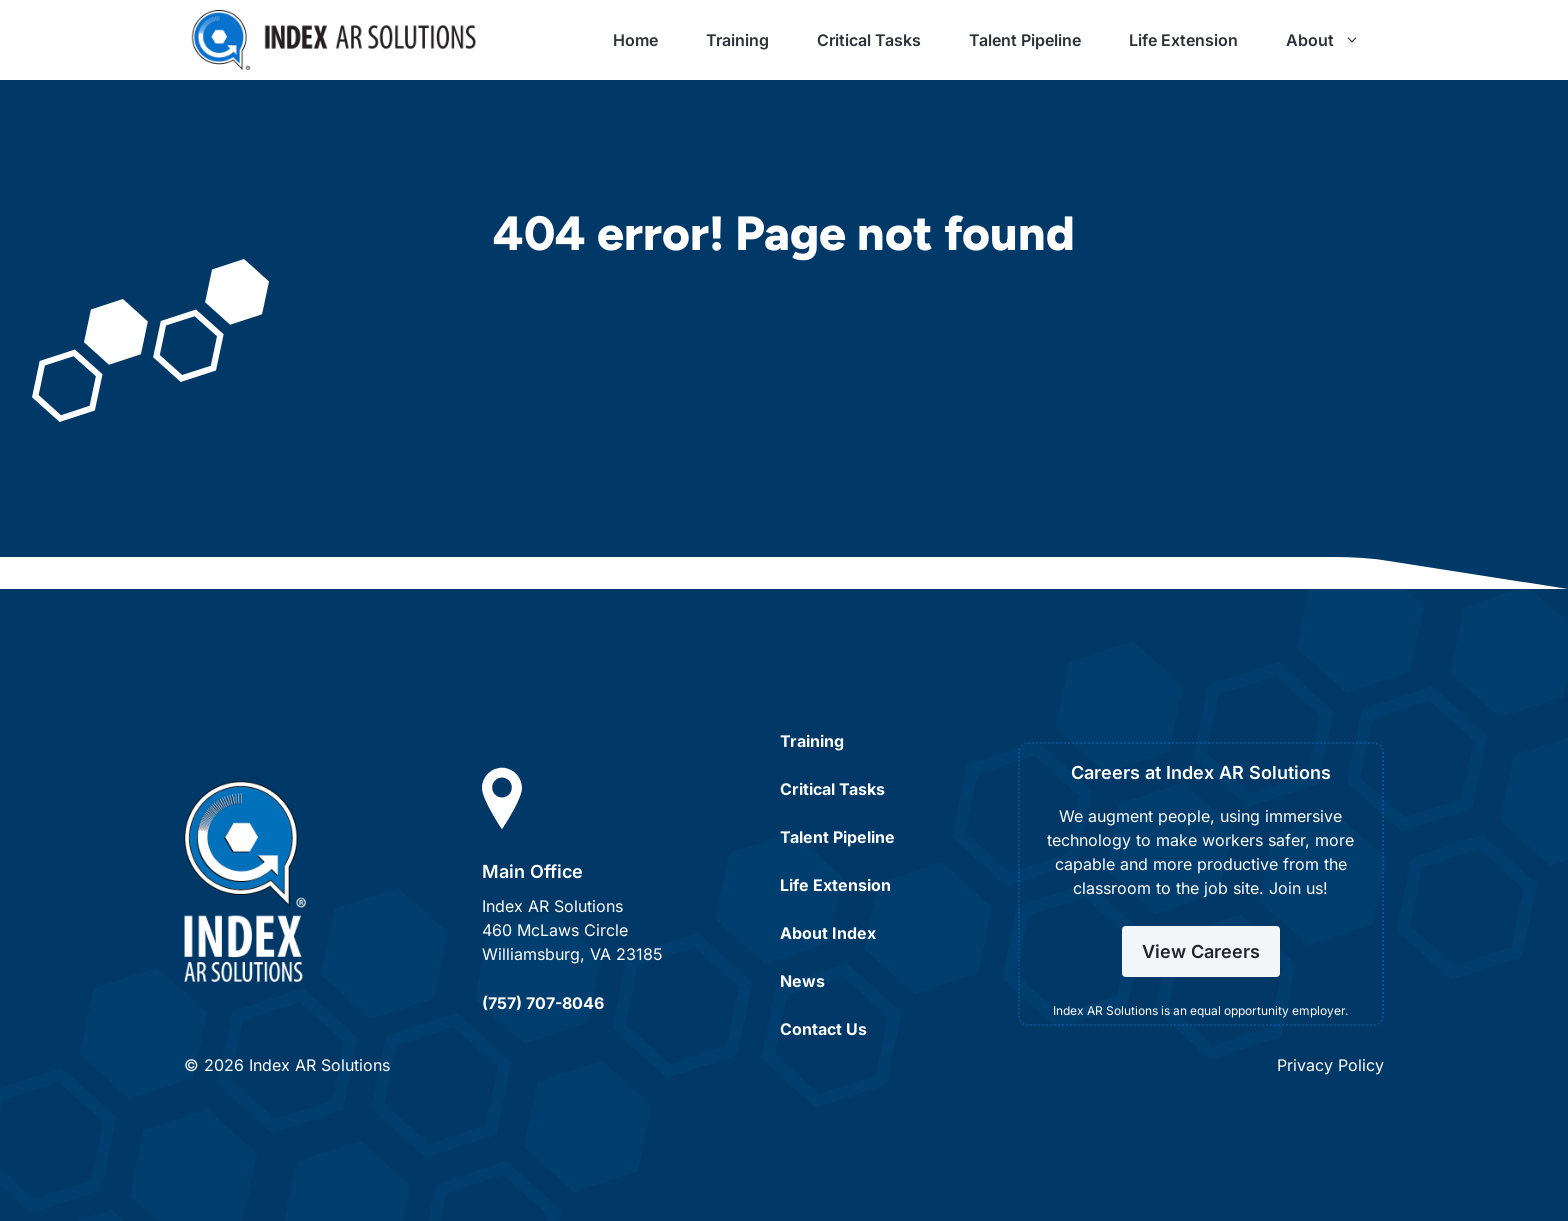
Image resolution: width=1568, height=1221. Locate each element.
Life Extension (1183, 40)
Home (635, 40)
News (802, 981)
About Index (828, 933)
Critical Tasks (869, 40)
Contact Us (823, 1029)
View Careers (1201, 951)
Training (737, 40)
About (1335, 40)
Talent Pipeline (1025, 40)
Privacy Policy (1330, 1065)
